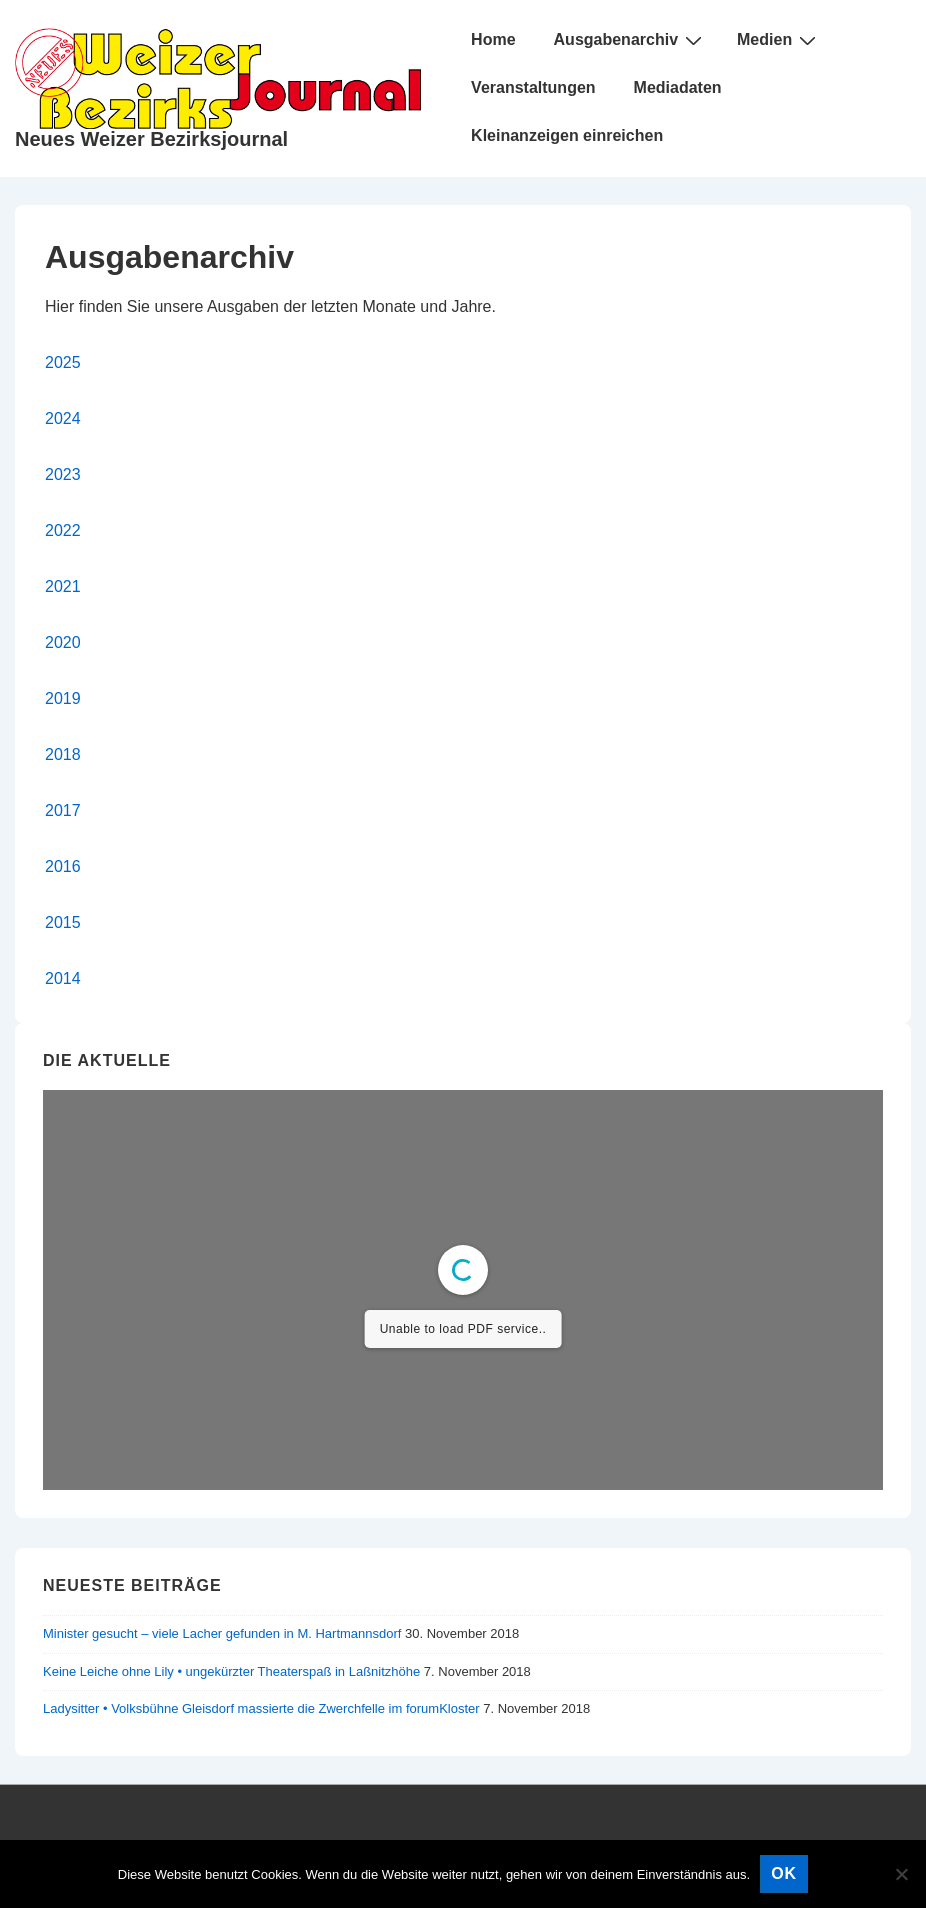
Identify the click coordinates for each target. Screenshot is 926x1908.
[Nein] (901, 1874)
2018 (63, 754)
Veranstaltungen (533, 87)
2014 (63, 978)
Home (493, 39)
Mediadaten (678, 87)
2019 (63, 698)
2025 (63, 362)
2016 (63, 866)
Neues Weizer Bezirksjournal (151, 139)
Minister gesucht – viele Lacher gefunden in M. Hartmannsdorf (222, 1633)
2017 (63, 810)
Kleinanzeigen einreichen (567, 135)
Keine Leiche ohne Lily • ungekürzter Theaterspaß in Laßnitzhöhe (231, 1671)
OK (784, 1873)
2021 (63, 586)
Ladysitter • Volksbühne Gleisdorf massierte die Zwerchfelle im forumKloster (261, 1708)
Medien (779, 40)
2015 (63, 922)
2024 (63, 418)
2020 (63, 642)
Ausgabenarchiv (630, 40)
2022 (63, 530)
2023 (63, 474)
